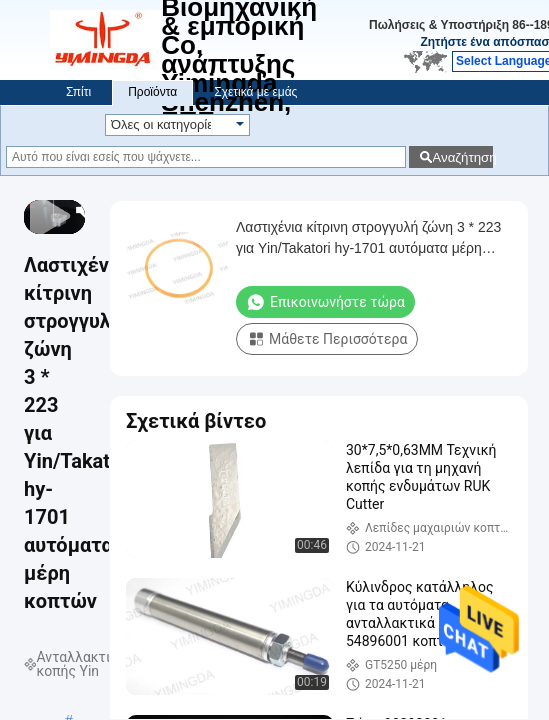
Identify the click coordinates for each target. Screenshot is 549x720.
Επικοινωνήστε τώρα (325, 302)
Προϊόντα (152, 92)
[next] (60, 210)
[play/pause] (48, 210)
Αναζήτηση (462, 157)
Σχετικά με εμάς (255, 92)
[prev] (36, 210)
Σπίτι (78, 92)
